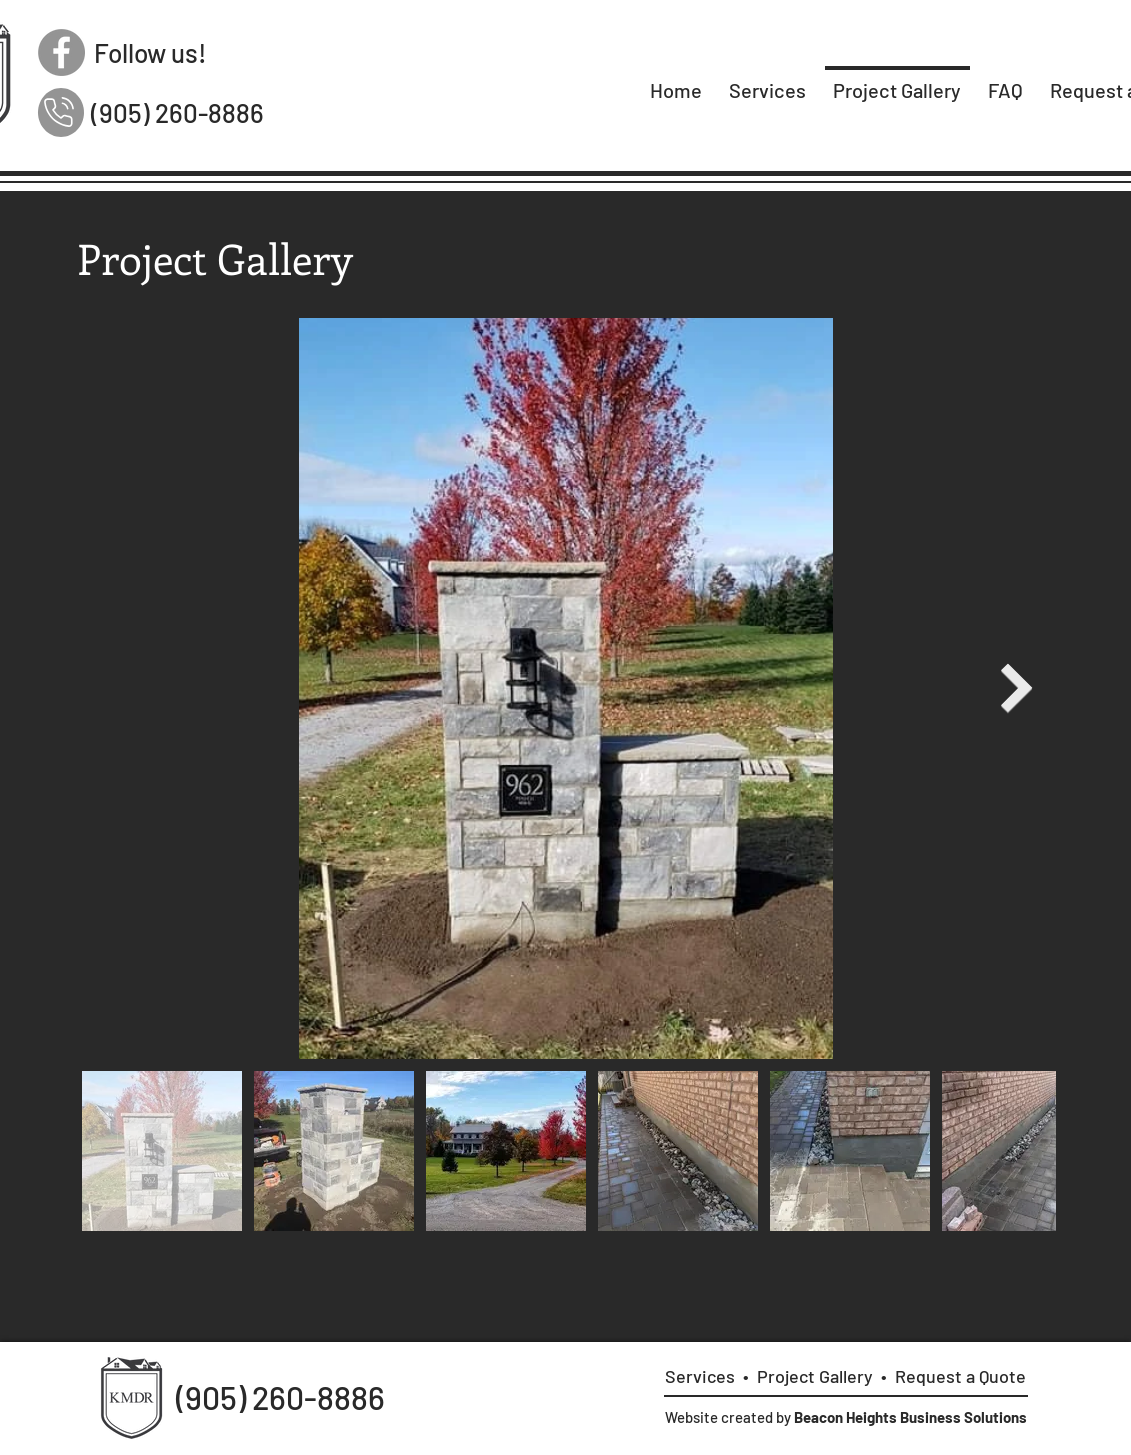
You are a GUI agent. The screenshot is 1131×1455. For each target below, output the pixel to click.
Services (700, 1376)
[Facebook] (61, 52)
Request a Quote (960, 1376)
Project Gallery (815, 1376)
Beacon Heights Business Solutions (910, 1417)
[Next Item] (1017, 687)
